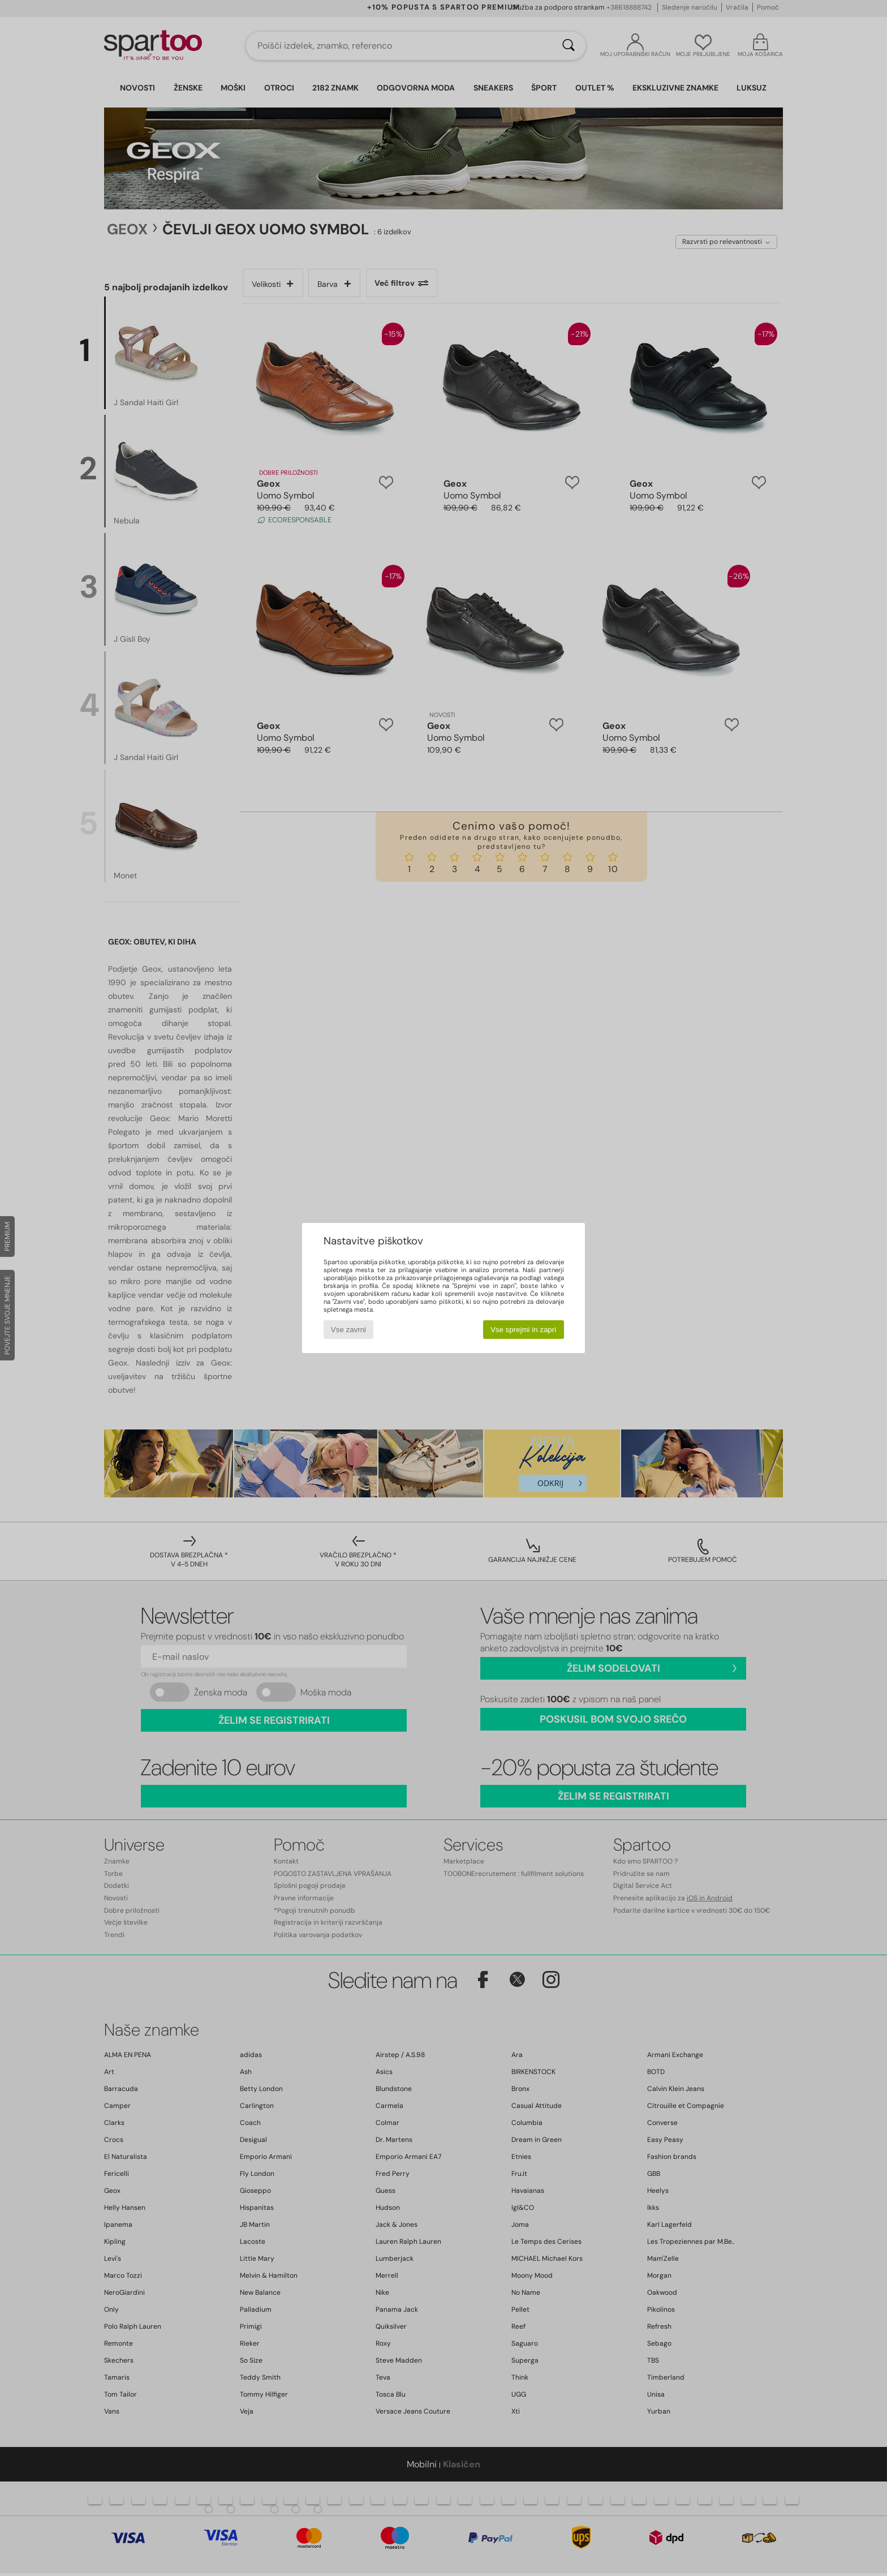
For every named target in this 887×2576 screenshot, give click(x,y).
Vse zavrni (348, 1329)
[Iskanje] (568, 46)
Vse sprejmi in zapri (523, 1329)
